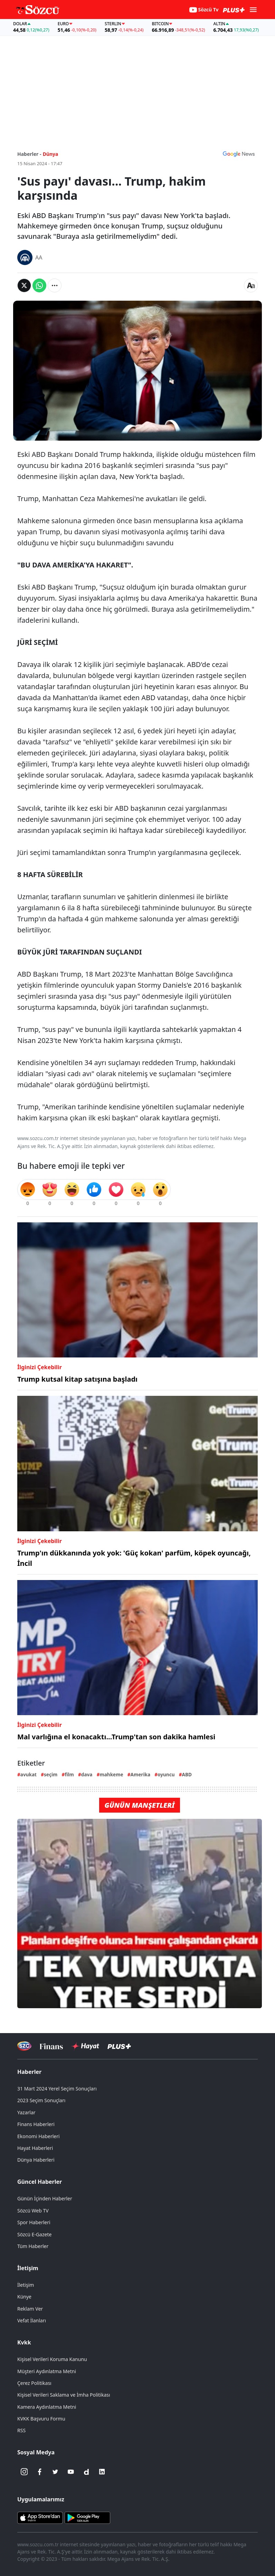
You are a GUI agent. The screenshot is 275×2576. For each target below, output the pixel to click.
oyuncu (166, 1774)
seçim (50, 1774)
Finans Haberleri (36, 2124)
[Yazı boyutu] (251, 285)
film (69, 1774)
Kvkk (24, 2342)
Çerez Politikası (34, 2383)
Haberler (29, 2072)
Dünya (50, 154)
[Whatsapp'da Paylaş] (39, 285)
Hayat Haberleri (35, 2148)
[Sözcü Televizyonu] (24, 2046)
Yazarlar (26, 2112)
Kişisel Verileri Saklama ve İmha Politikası (63, 2394)
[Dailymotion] (86, 2472)
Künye (24, 2296)
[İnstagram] (24, 2472)
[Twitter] (55, 2472)
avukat (28, 1774)
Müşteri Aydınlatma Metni (46, 2371)
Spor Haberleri (33, 2222)
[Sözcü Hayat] (85, 2046)
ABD (187, 1774)
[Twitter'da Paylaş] (24, 285)
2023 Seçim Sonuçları (41, 2100)
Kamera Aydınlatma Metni (46, 2407)
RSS (21, 2430)
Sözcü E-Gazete (34, 2234)
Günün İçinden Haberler (44, 2198)
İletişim (27, 2268)
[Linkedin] (102, 2472)
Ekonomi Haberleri (38, 2136)
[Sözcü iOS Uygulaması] (40, 2517)
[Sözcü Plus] (119, 2046)
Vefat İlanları (31, 2320)
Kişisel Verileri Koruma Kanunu (52, 2359)
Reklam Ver (30, 2308)
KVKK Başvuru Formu (41, 2418)
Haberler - (29, 154)
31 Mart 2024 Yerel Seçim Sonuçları (57, 2088)
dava (87, 1774)
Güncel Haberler (39, 2181)
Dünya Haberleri (36, 2159)
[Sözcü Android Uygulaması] (87, 2517)
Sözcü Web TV (33, 2210)
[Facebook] (40, 2472)
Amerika (141, 1774)
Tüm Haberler (32, 2246)
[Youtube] (71, 2472)
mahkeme (111, 1774)
